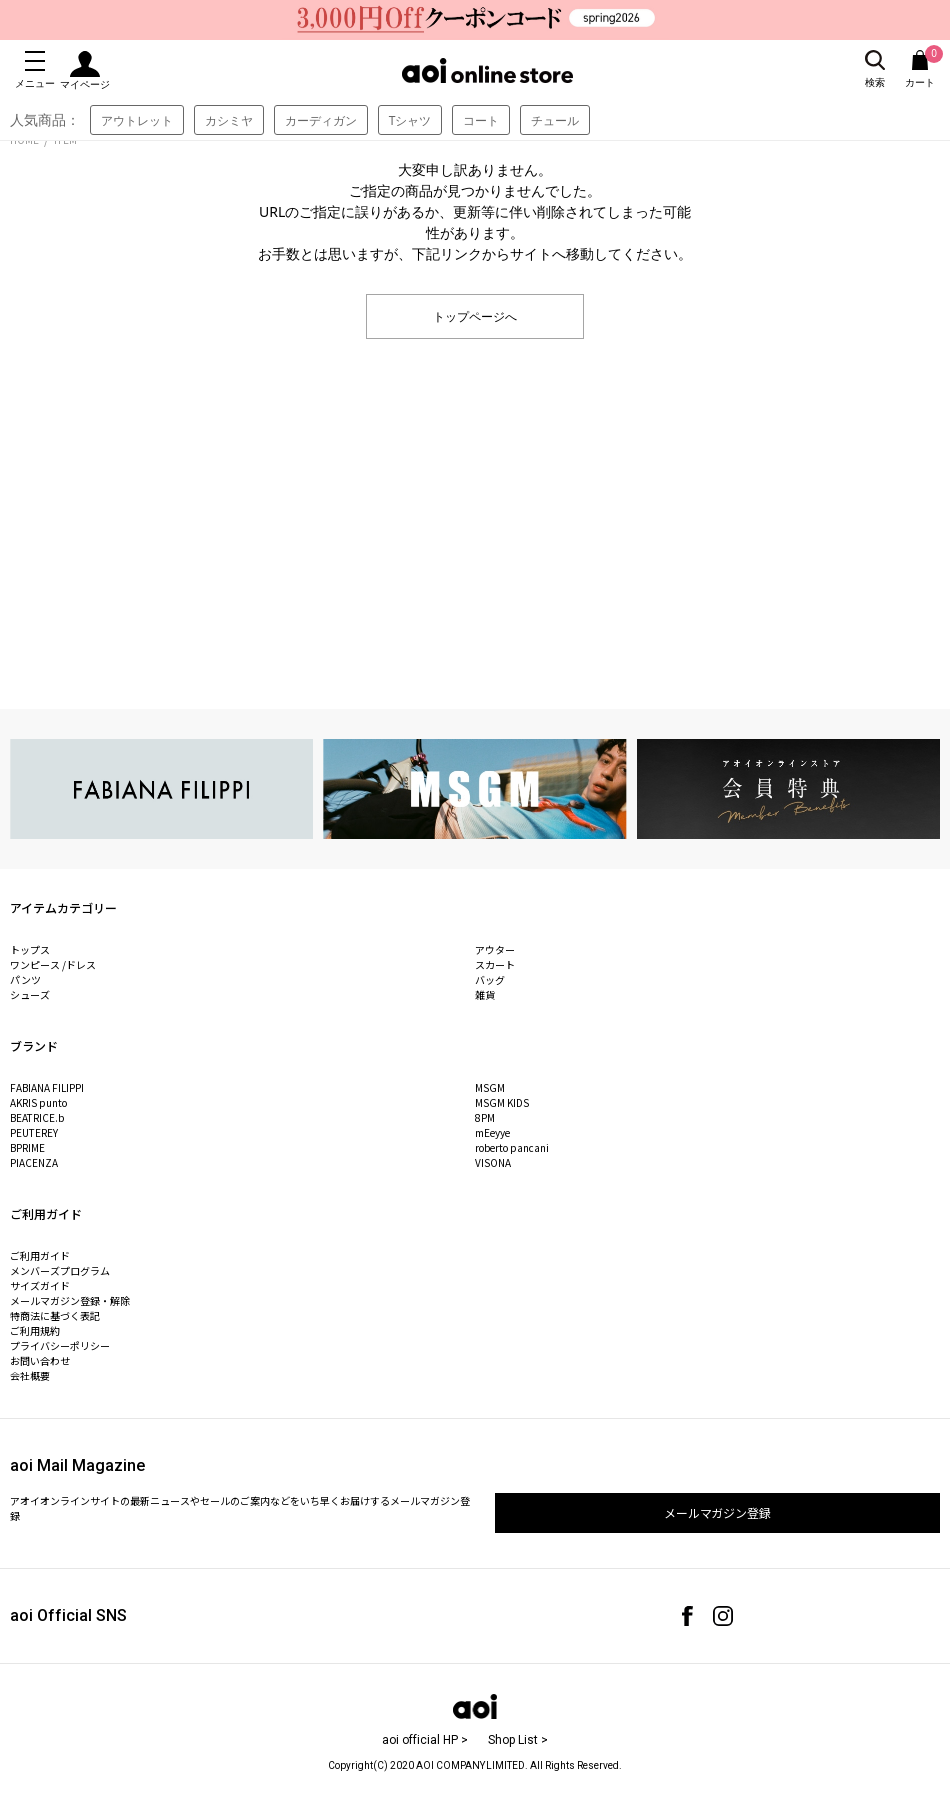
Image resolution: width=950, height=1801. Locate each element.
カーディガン (321, 120)
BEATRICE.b (37, 1117)
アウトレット (137, 120)
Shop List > (518, 1740)
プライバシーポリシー (60, 1345)
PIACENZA (34, 1162)
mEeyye (492, 1132)
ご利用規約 (35, 1330)
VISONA (493, 1162)
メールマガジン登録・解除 (70, 1300)
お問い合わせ (40, 1360)
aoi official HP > (425, 1740)
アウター (495, 949)
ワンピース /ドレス (53, 964)
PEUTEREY (34, 1132)
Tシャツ (410, 120)
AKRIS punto (38, 1102)
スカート (495, 964)
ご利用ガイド (40, 1255)
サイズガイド (40, 1285)
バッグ (490, 979)
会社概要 (30, 1375)
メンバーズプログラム (60, 1270)
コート (481, 120)
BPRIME (27, 1147)
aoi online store (487, 70)
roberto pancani (512, 1147)
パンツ (25, 979)
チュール (555, 120)
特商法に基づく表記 (55, 1315)
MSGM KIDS (502, 1102)
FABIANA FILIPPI (47, 1087)
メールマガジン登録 (718, 1512)
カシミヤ (229, 120)
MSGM (490, 1087)
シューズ (30, 994)
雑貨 (485, 994)
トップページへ (475, 315)
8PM (485, 1117)
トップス (30, 949)
